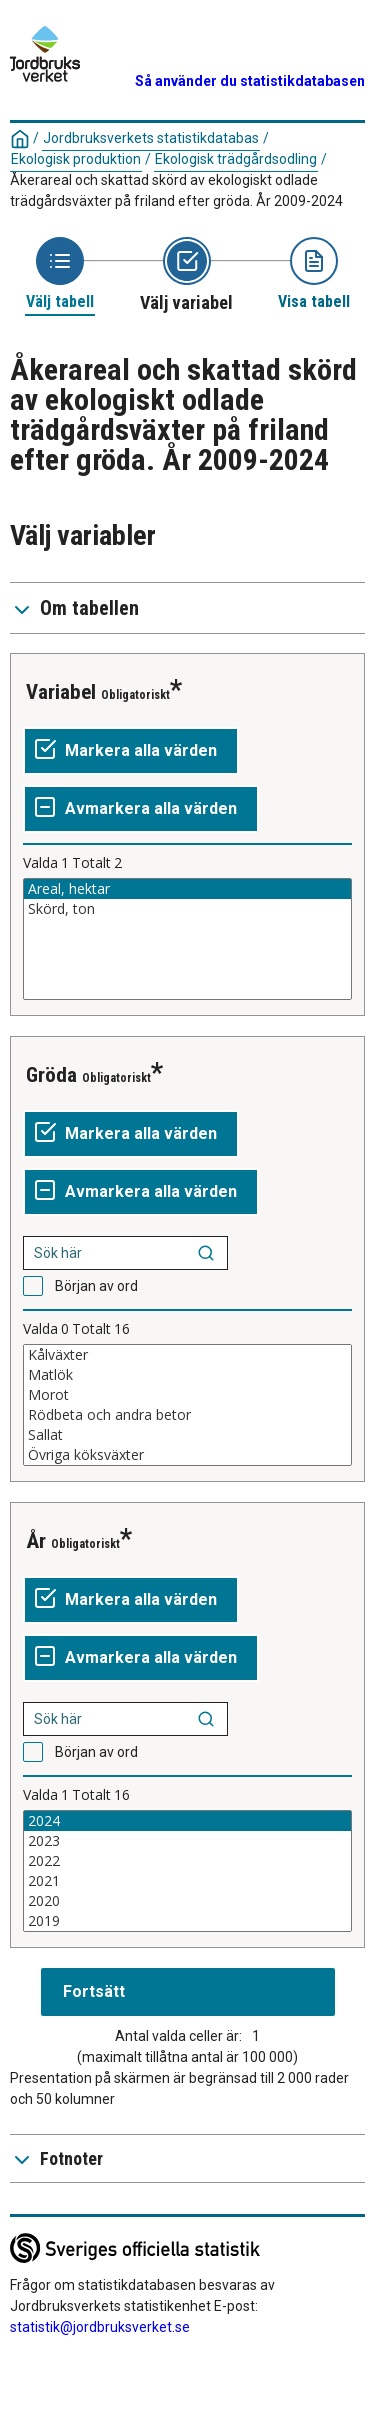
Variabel (61, 692)
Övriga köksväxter (187, 1455)
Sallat (187, 1435)
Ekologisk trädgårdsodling (236, 159)
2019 (187, 1921)
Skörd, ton (187, 909)
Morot (187, 1395)
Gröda (51, 1075)
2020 (187, 1901)
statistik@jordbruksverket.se (100, 2327)
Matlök (187, 1375)
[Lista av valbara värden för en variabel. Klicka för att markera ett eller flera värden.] (187, 939)
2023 (187, 1841)
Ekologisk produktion (76, 159)
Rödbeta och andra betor (187, 1415)
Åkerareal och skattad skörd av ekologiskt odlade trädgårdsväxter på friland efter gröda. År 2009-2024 (176, 190)
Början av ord (96, 1286)
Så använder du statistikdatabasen (250, 81)
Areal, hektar (187, 889)
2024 (187, 1821)
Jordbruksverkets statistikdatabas (151, 138)
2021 (187, 1881)
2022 (187, 1861)
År (36, 1541)
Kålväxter (187, 1355)
